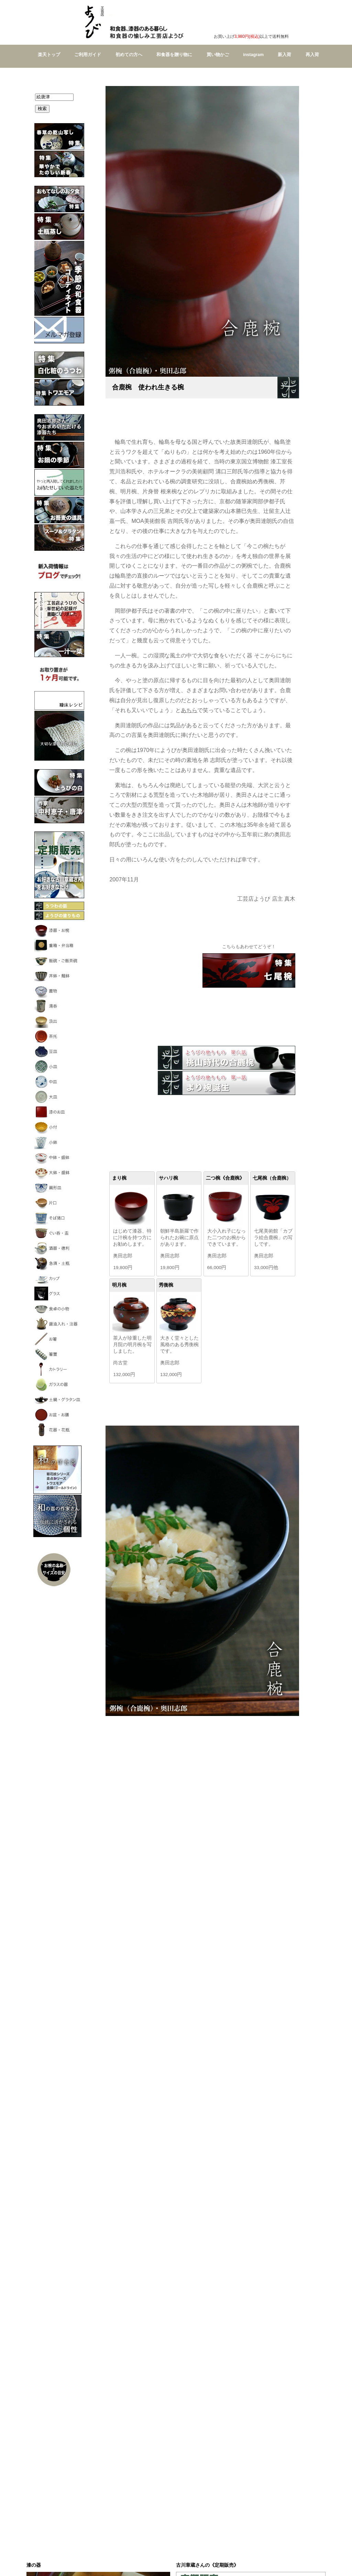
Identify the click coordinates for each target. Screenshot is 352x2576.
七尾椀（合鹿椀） (272, 1178)
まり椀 (119, 1178)
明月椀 (119, 1285)
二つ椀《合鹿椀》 (225, 1178)
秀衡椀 (166, 1285)
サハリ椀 (168, 1178)
